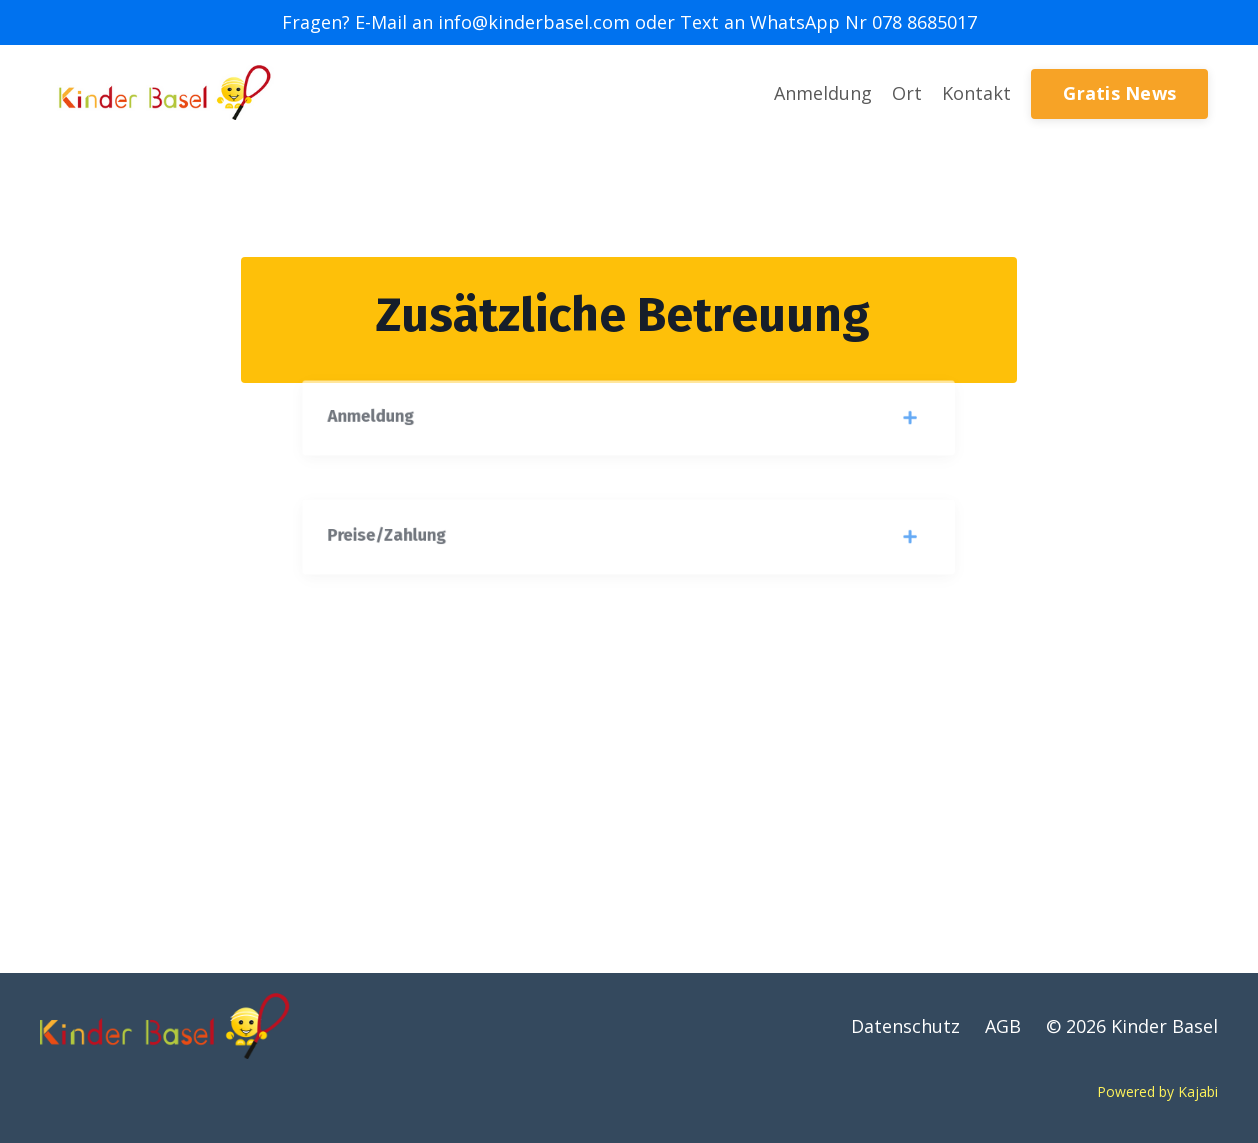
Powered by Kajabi (1157, 1091)
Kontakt (976, 93)
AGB (1003, 1026)
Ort (907, 93)
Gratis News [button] (1119, 93)
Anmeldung (823, 93)
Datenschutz (905, 1026)
